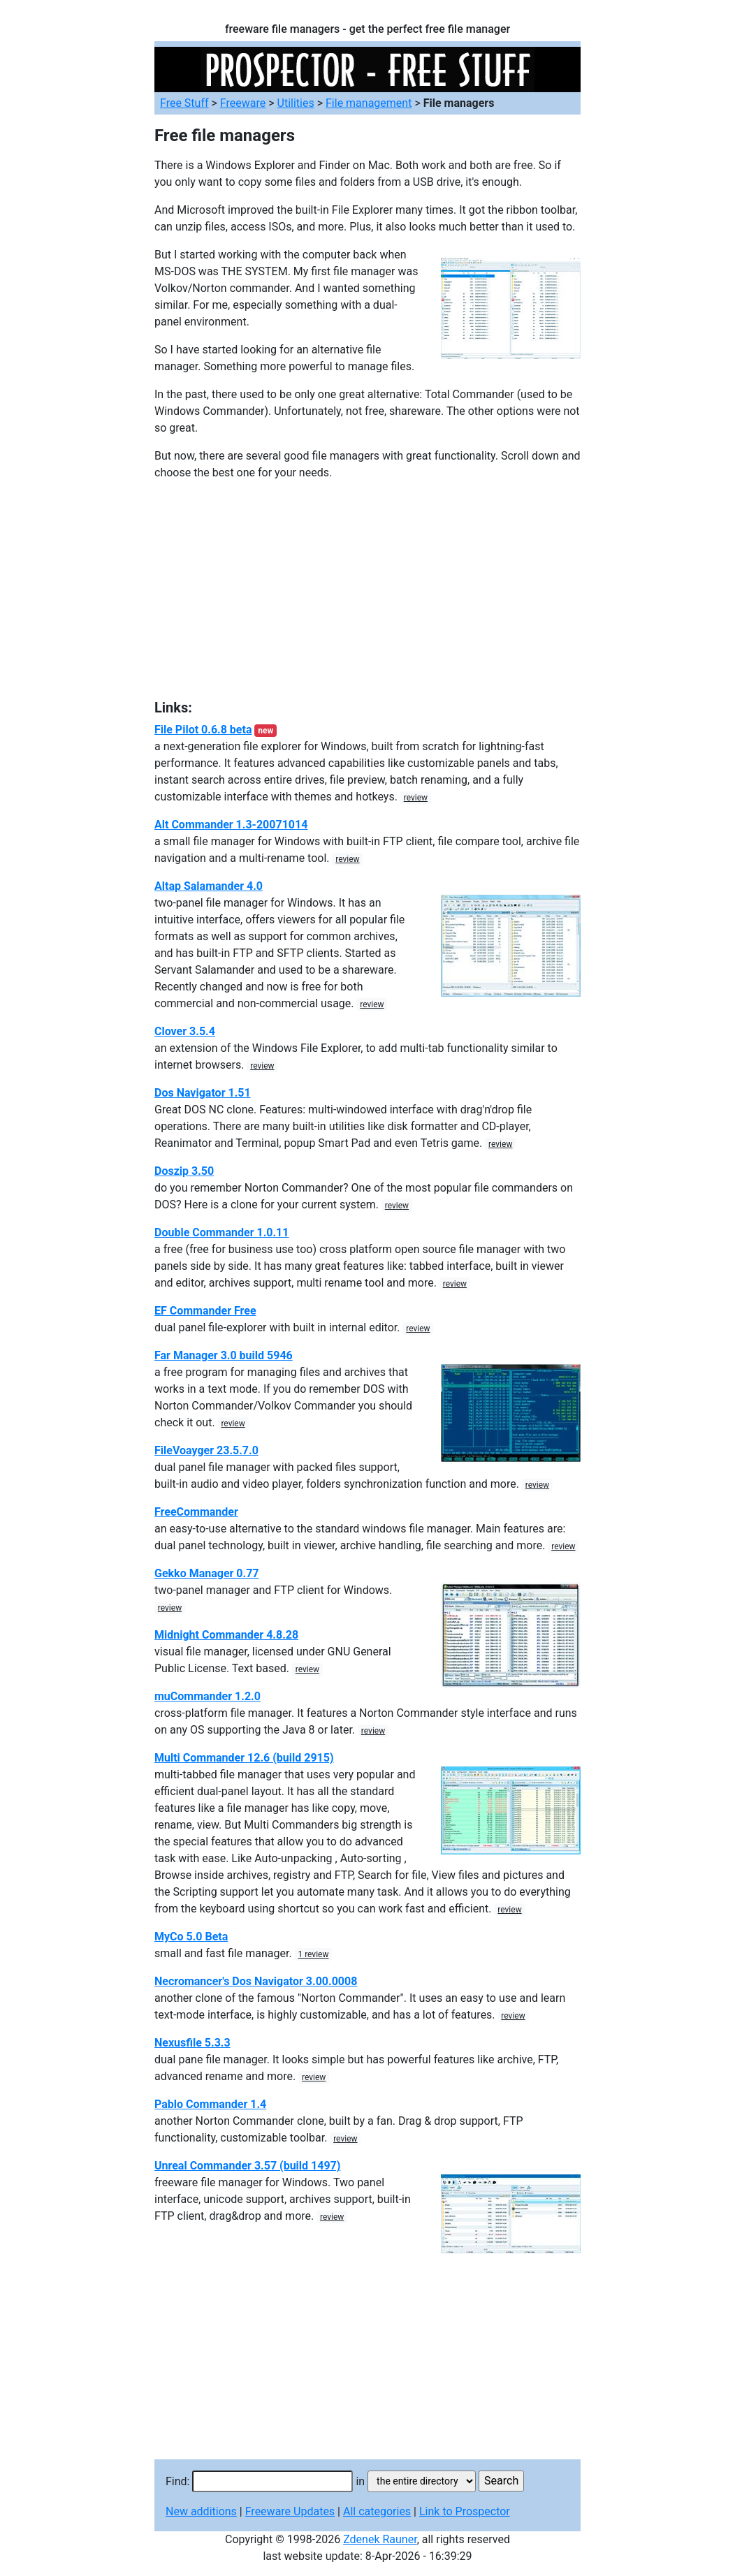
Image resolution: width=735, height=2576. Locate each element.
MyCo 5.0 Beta (191, 1936)
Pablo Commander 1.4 (210, 2104)
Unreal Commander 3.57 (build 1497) (247, 2165)
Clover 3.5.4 (184, 1031)
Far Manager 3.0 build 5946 (223, 1355)
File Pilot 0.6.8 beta (203, 729)
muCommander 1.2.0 (207, 1696)
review (416, 798)
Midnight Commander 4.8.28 (226, 1634)
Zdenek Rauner (380, 2539)
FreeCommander (196, 1511)
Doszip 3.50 (184, 1171)
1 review (313, 1954)
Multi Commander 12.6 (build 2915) (244, 1757)
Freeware (242, 103)
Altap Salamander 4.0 (208, 886)
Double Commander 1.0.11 (221, 1232)
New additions (201, 2511)
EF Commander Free (205, 1310)
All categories (377, 2511)
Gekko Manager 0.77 (206, 1573)
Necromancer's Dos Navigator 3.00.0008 (255, 1981)
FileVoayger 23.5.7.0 (206, 1450)
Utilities (295, 103)
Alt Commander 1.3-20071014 (230, 824)
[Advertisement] (367, 590)
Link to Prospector (464, 2511)
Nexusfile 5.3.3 (192, 2042)
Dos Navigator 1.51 (202, 1092)
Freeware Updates (290, 2511)
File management (369, 103)
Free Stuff (184, 103)
